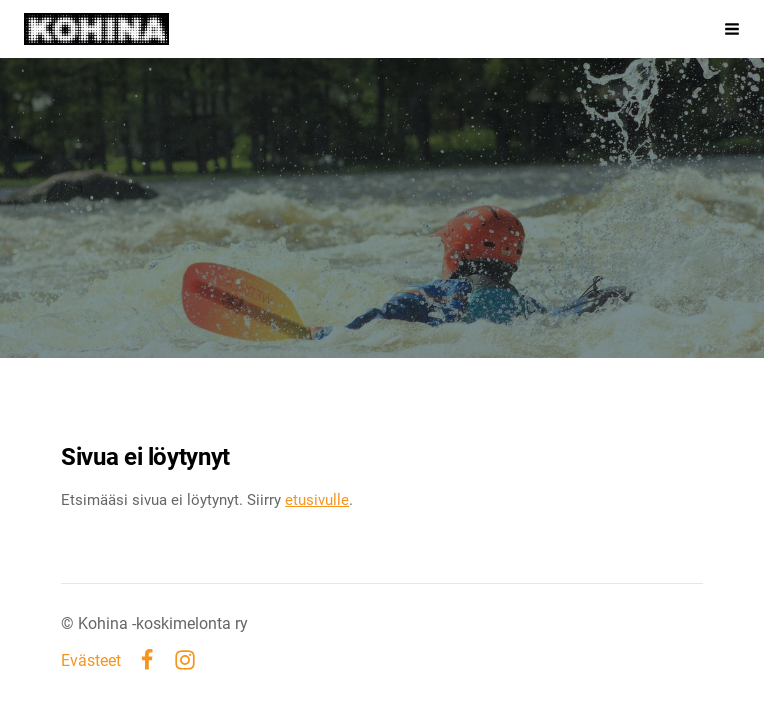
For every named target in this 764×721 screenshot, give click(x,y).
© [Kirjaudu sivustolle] (69, 623)
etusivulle (317, 500)
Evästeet (91, 661)
